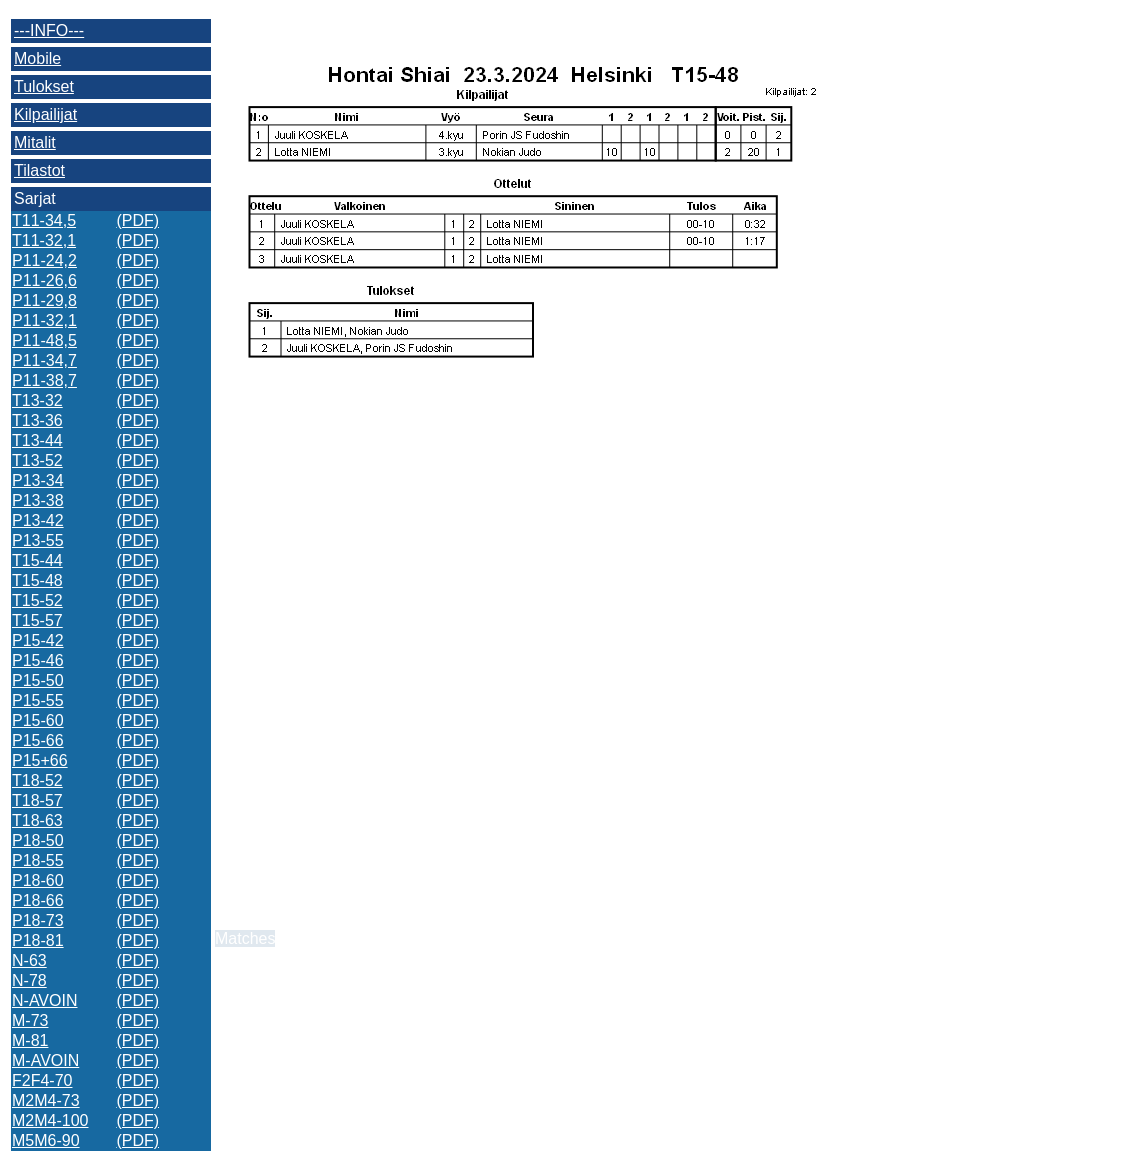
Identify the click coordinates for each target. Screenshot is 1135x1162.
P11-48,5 (44, 340)
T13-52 (37, 460)
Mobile (37, 58)
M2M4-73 (46, 1100)
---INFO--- (49, 30)
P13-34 (38, 480)
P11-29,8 (44, 300)
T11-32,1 (44, 240)
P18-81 (38, 940)
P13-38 (38, 500)
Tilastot (39, 170)
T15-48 (37, 580)
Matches (245, 938)
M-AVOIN (45, 1060)
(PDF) (137, 220)
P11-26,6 (44, 280)
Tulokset (44, 86)
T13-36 (37, 420)
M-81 (30, 1040)
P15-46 (38, 660)
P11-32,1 (44, 320)
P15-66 (38, 740)
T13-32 (37, 400)
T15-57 (37, 620)
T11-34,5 (44, 220)
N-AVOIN (44, 1000)
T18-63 (37, 820)
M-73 (30, 1020)
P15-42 (38, 640)
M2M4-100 (50, 1120)
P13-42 (38, 520)
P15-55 (38, 700)
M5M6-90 (46, 1140)
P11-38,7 (44, 380)
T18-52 (37, 780)
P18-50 (38, 840)
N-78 (29, 980)
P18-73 (38, 920)
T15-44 (37, 560)
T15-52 (37, 600)
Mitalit (35, 142)
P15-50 (38, 680)
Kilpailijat (45, 114)
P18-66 (38, 900)
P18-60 (38, 880)
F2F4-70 (42, 1080)
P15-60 (38, 720)
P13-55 (38, 540)
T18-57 (37, 800)
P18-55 (38, 860)
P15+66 (40, 760)
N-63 (29, 960)
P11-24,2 (44, 260)
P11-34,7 (44, 360)
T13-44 (37, 440)
